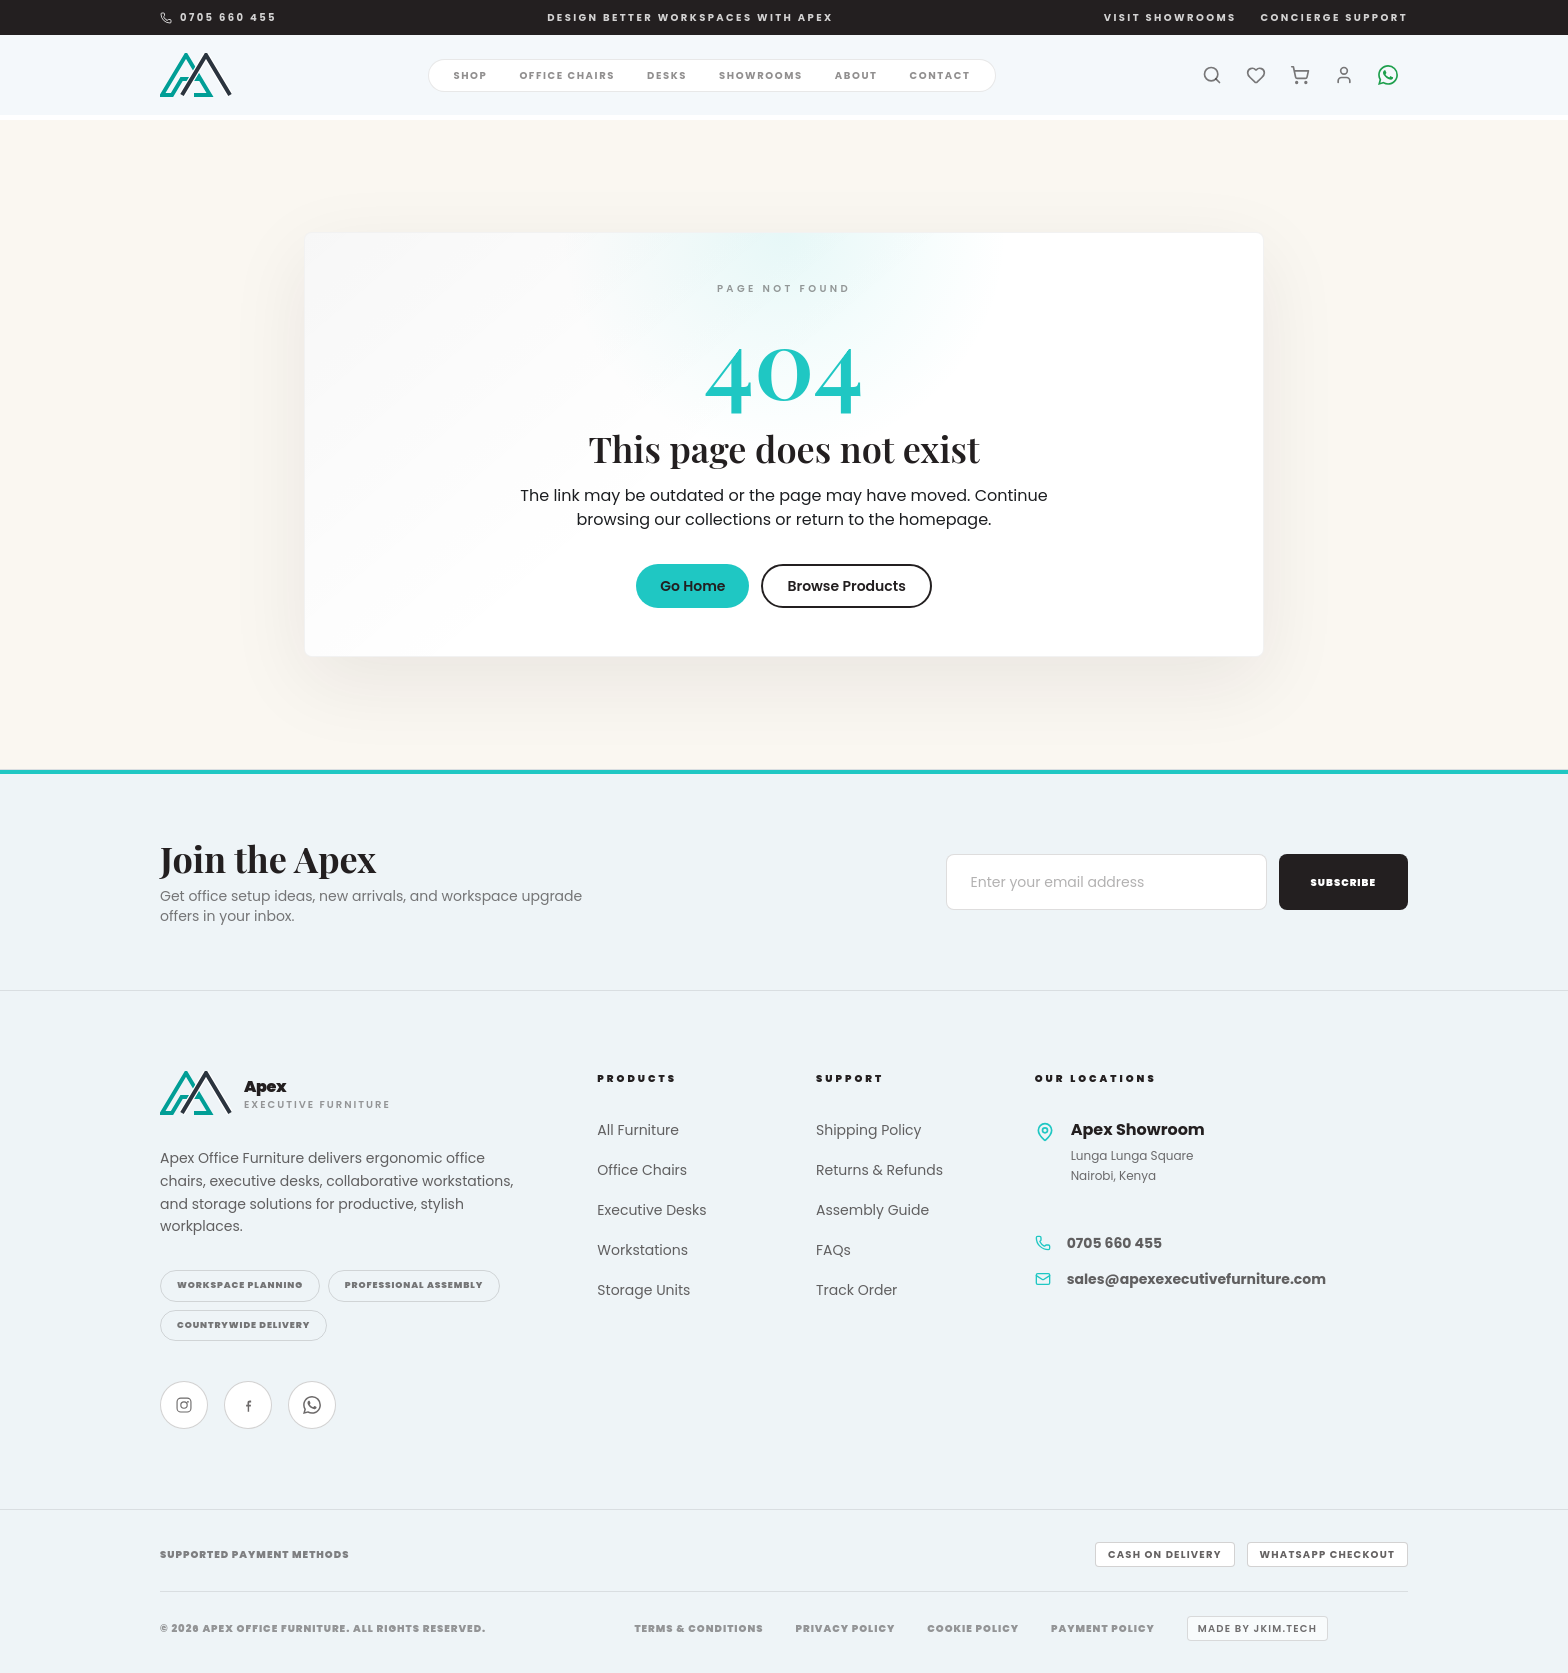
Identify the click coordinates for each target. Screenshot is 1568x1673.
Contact (940, 75)
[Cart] (1300, 75)
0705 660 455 (218, 17)
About (856, 75)
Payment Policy (1103, 1628)
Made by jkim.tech (1257, 1628)
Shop (470, 75)
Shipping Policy (869, 1130)
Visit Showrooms (1170, 17)
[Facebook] (248, 1405)
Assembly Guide (872, 1210)
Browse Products (846, 586)
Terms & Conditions (698, 1628)
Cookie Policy (973, 1628)
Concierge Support (1334, 17)
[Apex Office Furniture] (196, 75)
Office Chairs (567, 75)
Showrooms (761, 75)
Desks (667, 75)
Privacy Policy (845, 1628)
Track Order (856, 1290)
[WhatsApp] (1388, 75)
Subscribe (1343, 882)
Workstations (642, 1250)
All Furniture (638, 1130)
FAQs (833, 1250)
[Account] (1344, 75)
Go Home (692, 586)
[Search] (1212, 75)
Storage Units (643, 1290)
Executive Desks (651, 1210)
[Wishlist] (1256, 75)
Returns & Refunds (879, 1170)
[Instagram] (184, 1405)
